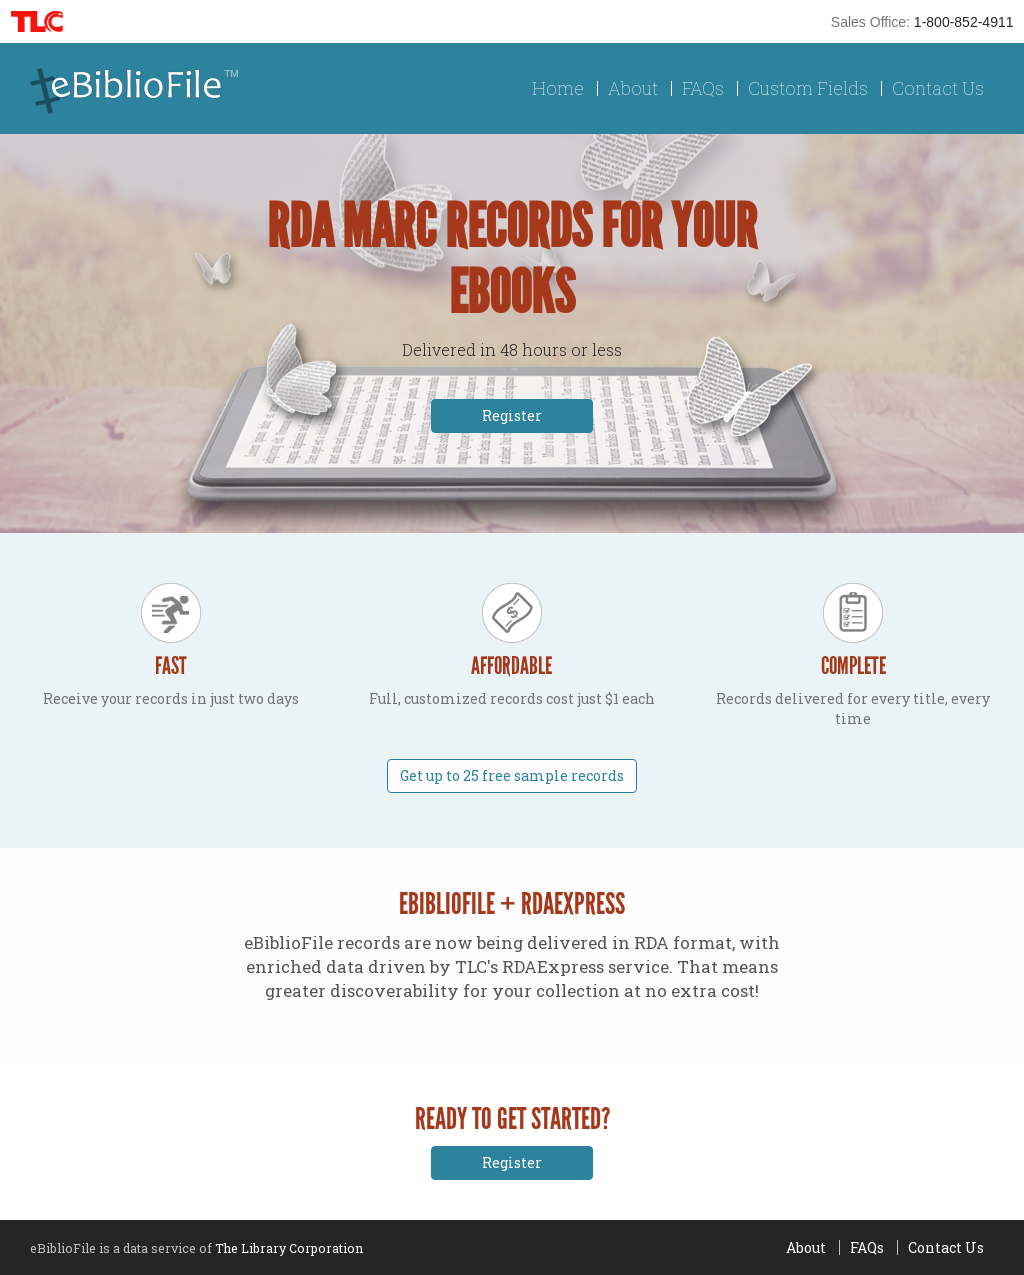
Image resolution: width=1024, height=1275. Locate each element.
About (633, 88)
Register (512, 415)
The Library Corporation (289, 1248)
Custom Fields (808, 88)
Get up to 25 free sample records (512, 775)
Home (558, 88)
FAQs (703, 88)
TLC (43, 21)
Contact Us (938, 88)
